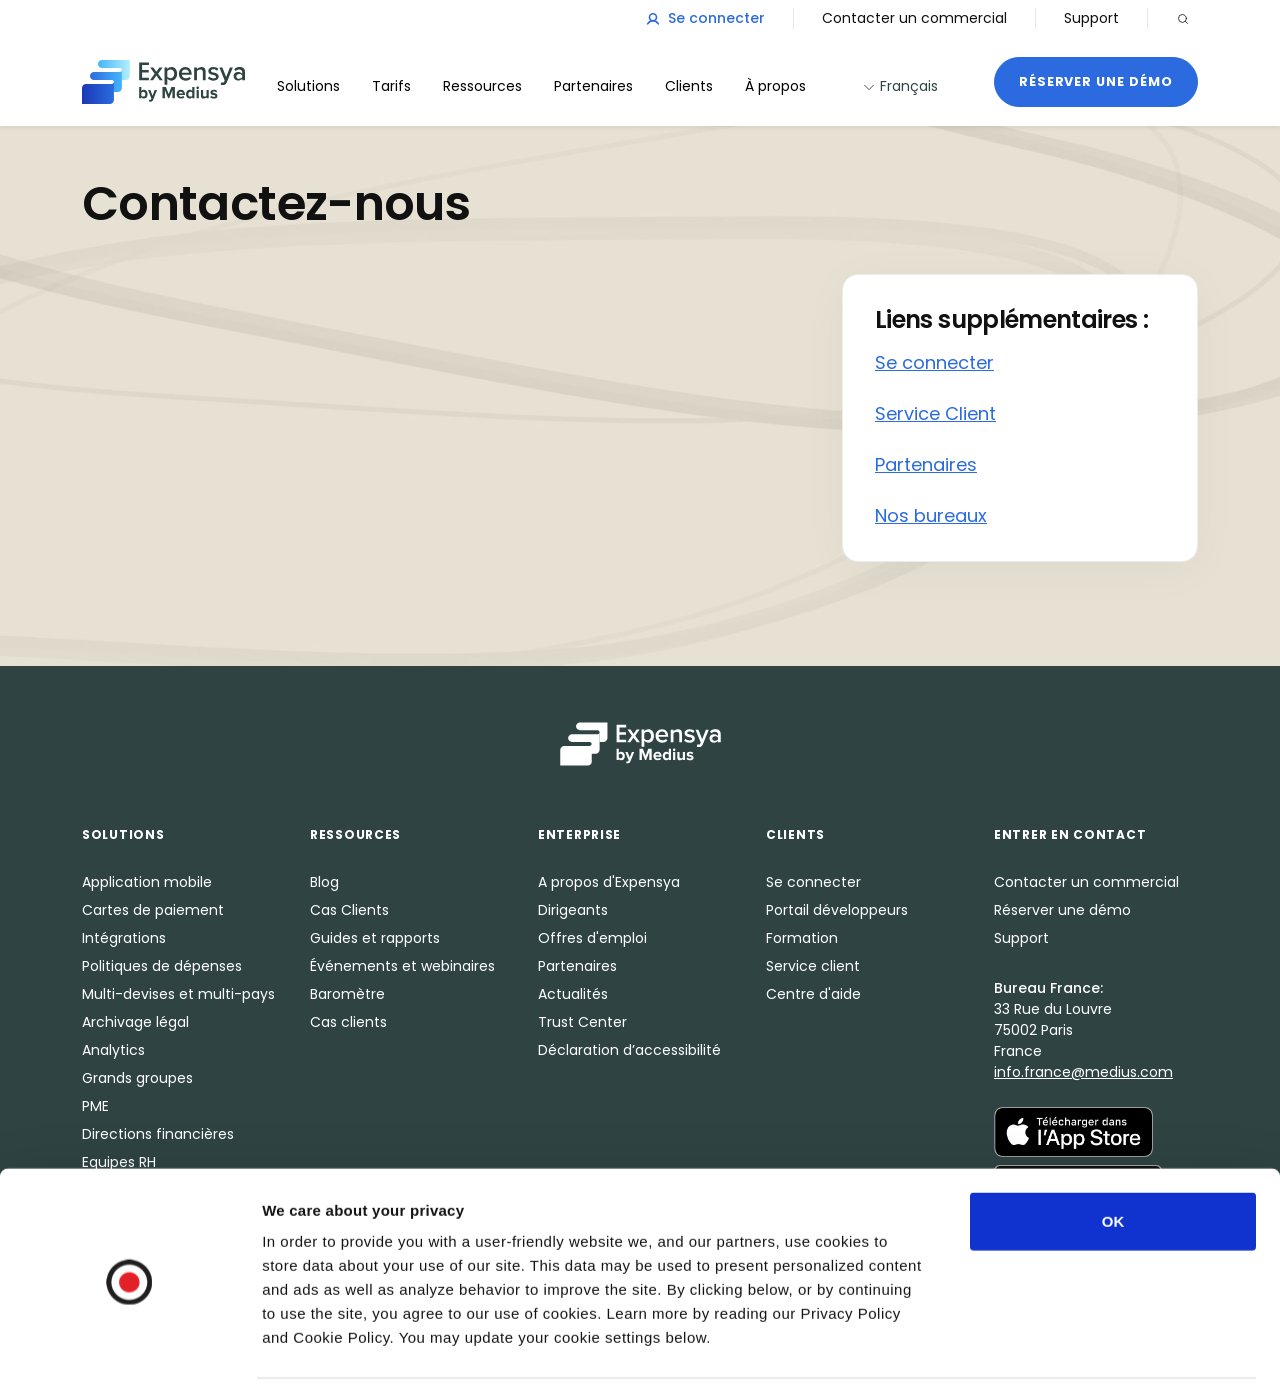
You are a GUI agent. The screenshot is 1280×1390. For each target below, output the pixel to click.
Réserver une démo (1096, 81)
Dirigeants (573, 910)
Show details (1049, 1350)
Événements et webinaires (402, 966)
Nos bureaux (931, 515)
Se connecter (705, 18)
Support (1091, 18)
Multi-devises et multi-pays (178, 994)
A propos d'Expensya (609, 882)
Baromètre (347, 994)
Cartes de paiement (153, 910)
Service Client (935, 413)
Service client (813, 966)
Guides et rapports (375, 938)
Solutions (308, 86)
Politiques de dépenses (162, 966)
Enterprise (579, 834)
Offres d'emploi (592, 938)
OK (1113, 1153)
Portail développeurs (837, 910)
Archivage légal (135, 1022)
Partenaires (926, 464)
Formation (802, 938)
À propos (775, 86)
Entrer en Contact (1070, 834)
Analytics (113, 1050)
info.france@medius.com (1083, 1072)
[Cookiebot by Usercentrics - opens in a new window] (129, 1351)
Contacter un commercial (914, 18)
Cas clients (348, 1022)
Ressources (482, 86)
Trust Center (582, 1022)
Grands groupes (137, 1078)
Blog (324, 882)
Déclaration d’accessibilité (629, 1050)
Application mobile (147, 882)
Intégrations (124, 938)
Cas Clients (349, 910)
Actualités (573, 994)
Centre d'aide (813, 994)
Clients (689, 86)
